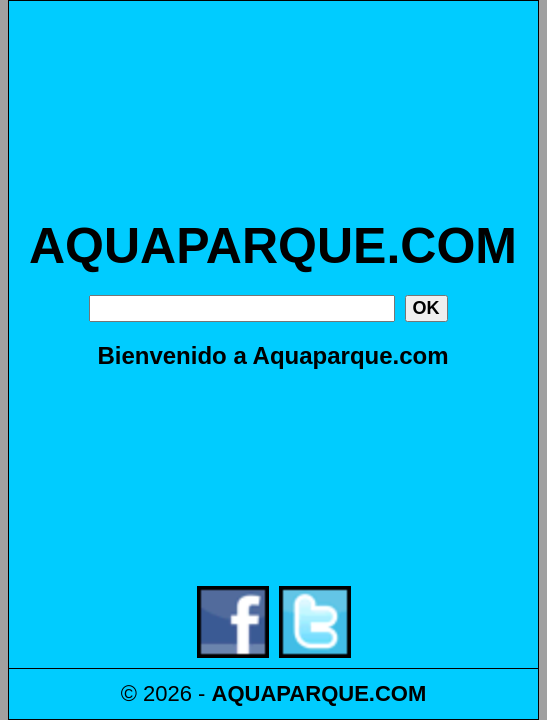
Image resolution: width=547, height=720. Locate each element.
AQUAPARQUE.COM (273, 246)
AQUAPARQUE (290, 693)
